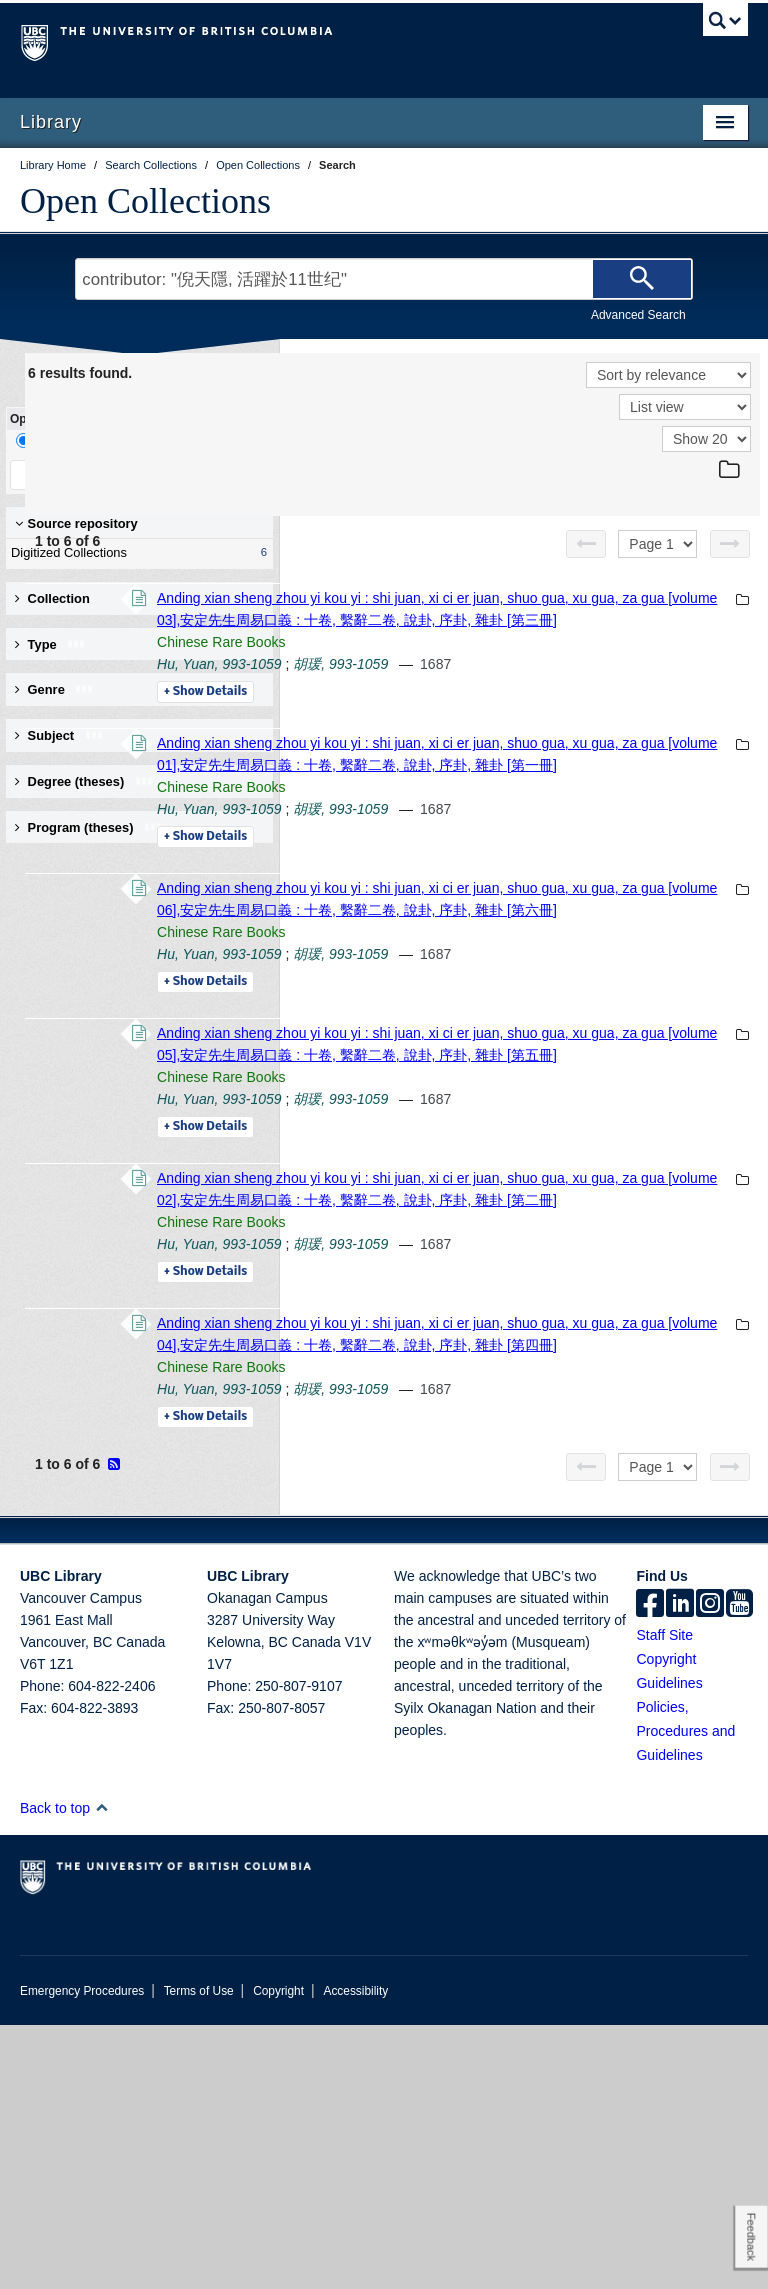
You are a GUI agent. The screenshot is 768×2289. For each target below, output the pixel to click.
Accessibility (355, 2255)
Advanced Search (638, 315)
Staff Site (664, 1899)
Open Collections (145, 201)
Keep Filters (73, 474)
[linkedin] (680, 1869)
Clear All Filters (205, 474)
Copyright (278, 2255)
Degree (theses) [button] (84, 781)
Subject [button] (59, 735)
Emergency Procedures (82, 2255)
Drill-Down (55, 440)
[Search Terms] (383, 279)
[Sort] (668, 375)
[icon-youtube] (739, 1869)
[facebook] (650, 1869)
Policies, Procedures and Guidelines (685, 1995)
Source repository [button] (76, 523)
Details (479, 736)
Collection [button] (52, 598)
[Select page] (657, 544)
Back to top (64, 2072)
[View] (685, 407)
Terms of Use (199, 2255)
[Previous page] (586, 544)
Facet (133, 440)
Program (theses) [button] (89, 827)
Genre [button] (54, 689)
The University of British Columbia (329, 41)
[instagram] (710, 1869)
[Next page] (730, 544)
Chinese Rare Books (495, 686)
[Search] (642, 279)
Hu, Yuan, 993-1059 (493, 708)
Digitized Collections (135, 553)
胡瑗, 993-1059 (614, 708)
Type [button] (50, 644)
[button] (101, 2071)
